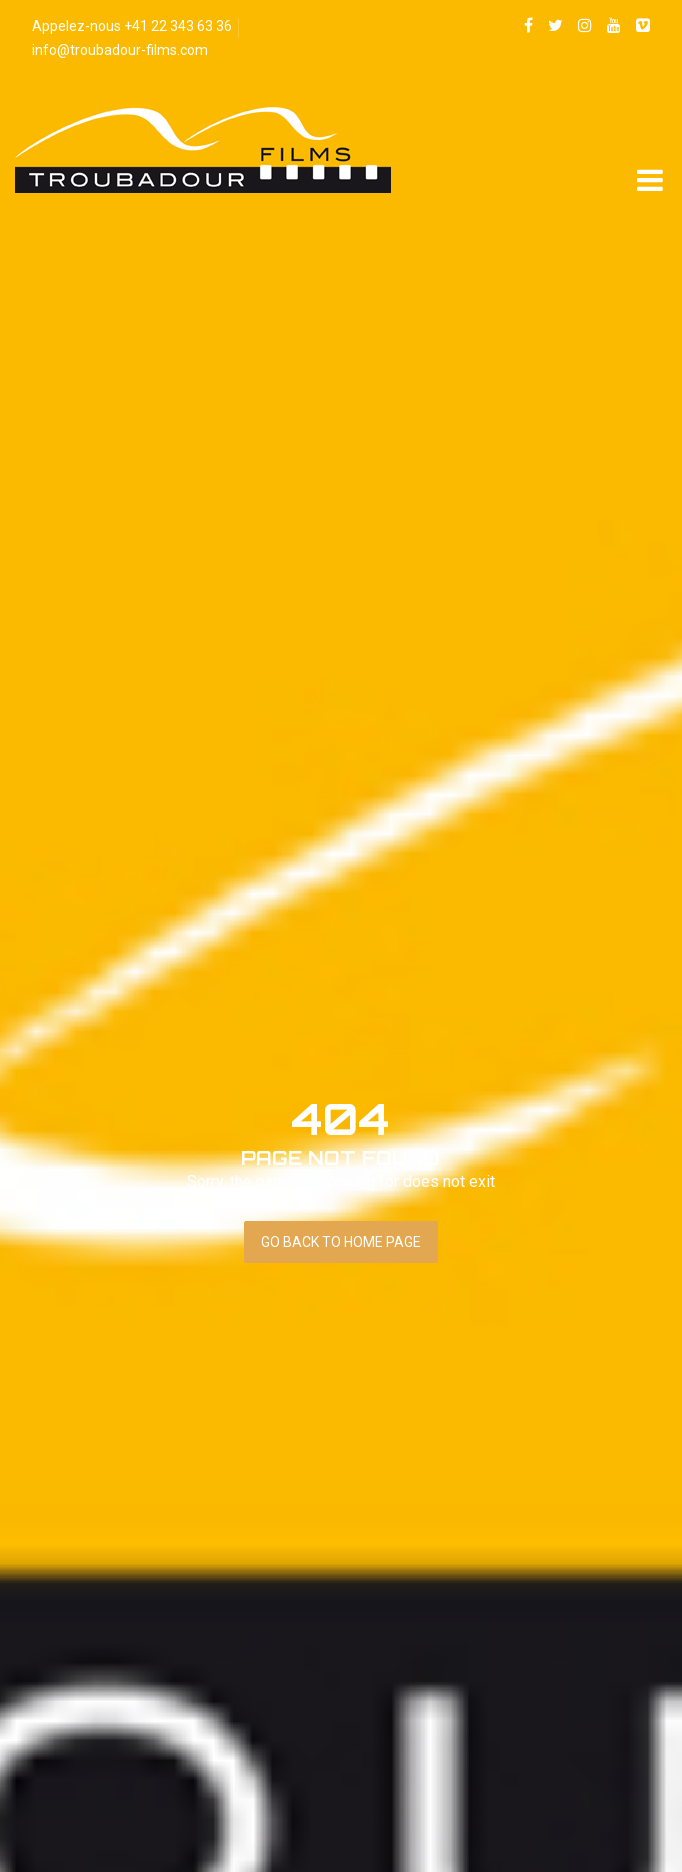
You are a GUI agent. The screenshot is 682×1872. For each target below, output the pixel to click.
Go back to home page (341, 1242)
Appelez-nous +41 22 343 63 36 (132, 26)
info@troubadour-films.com (120, 50)
